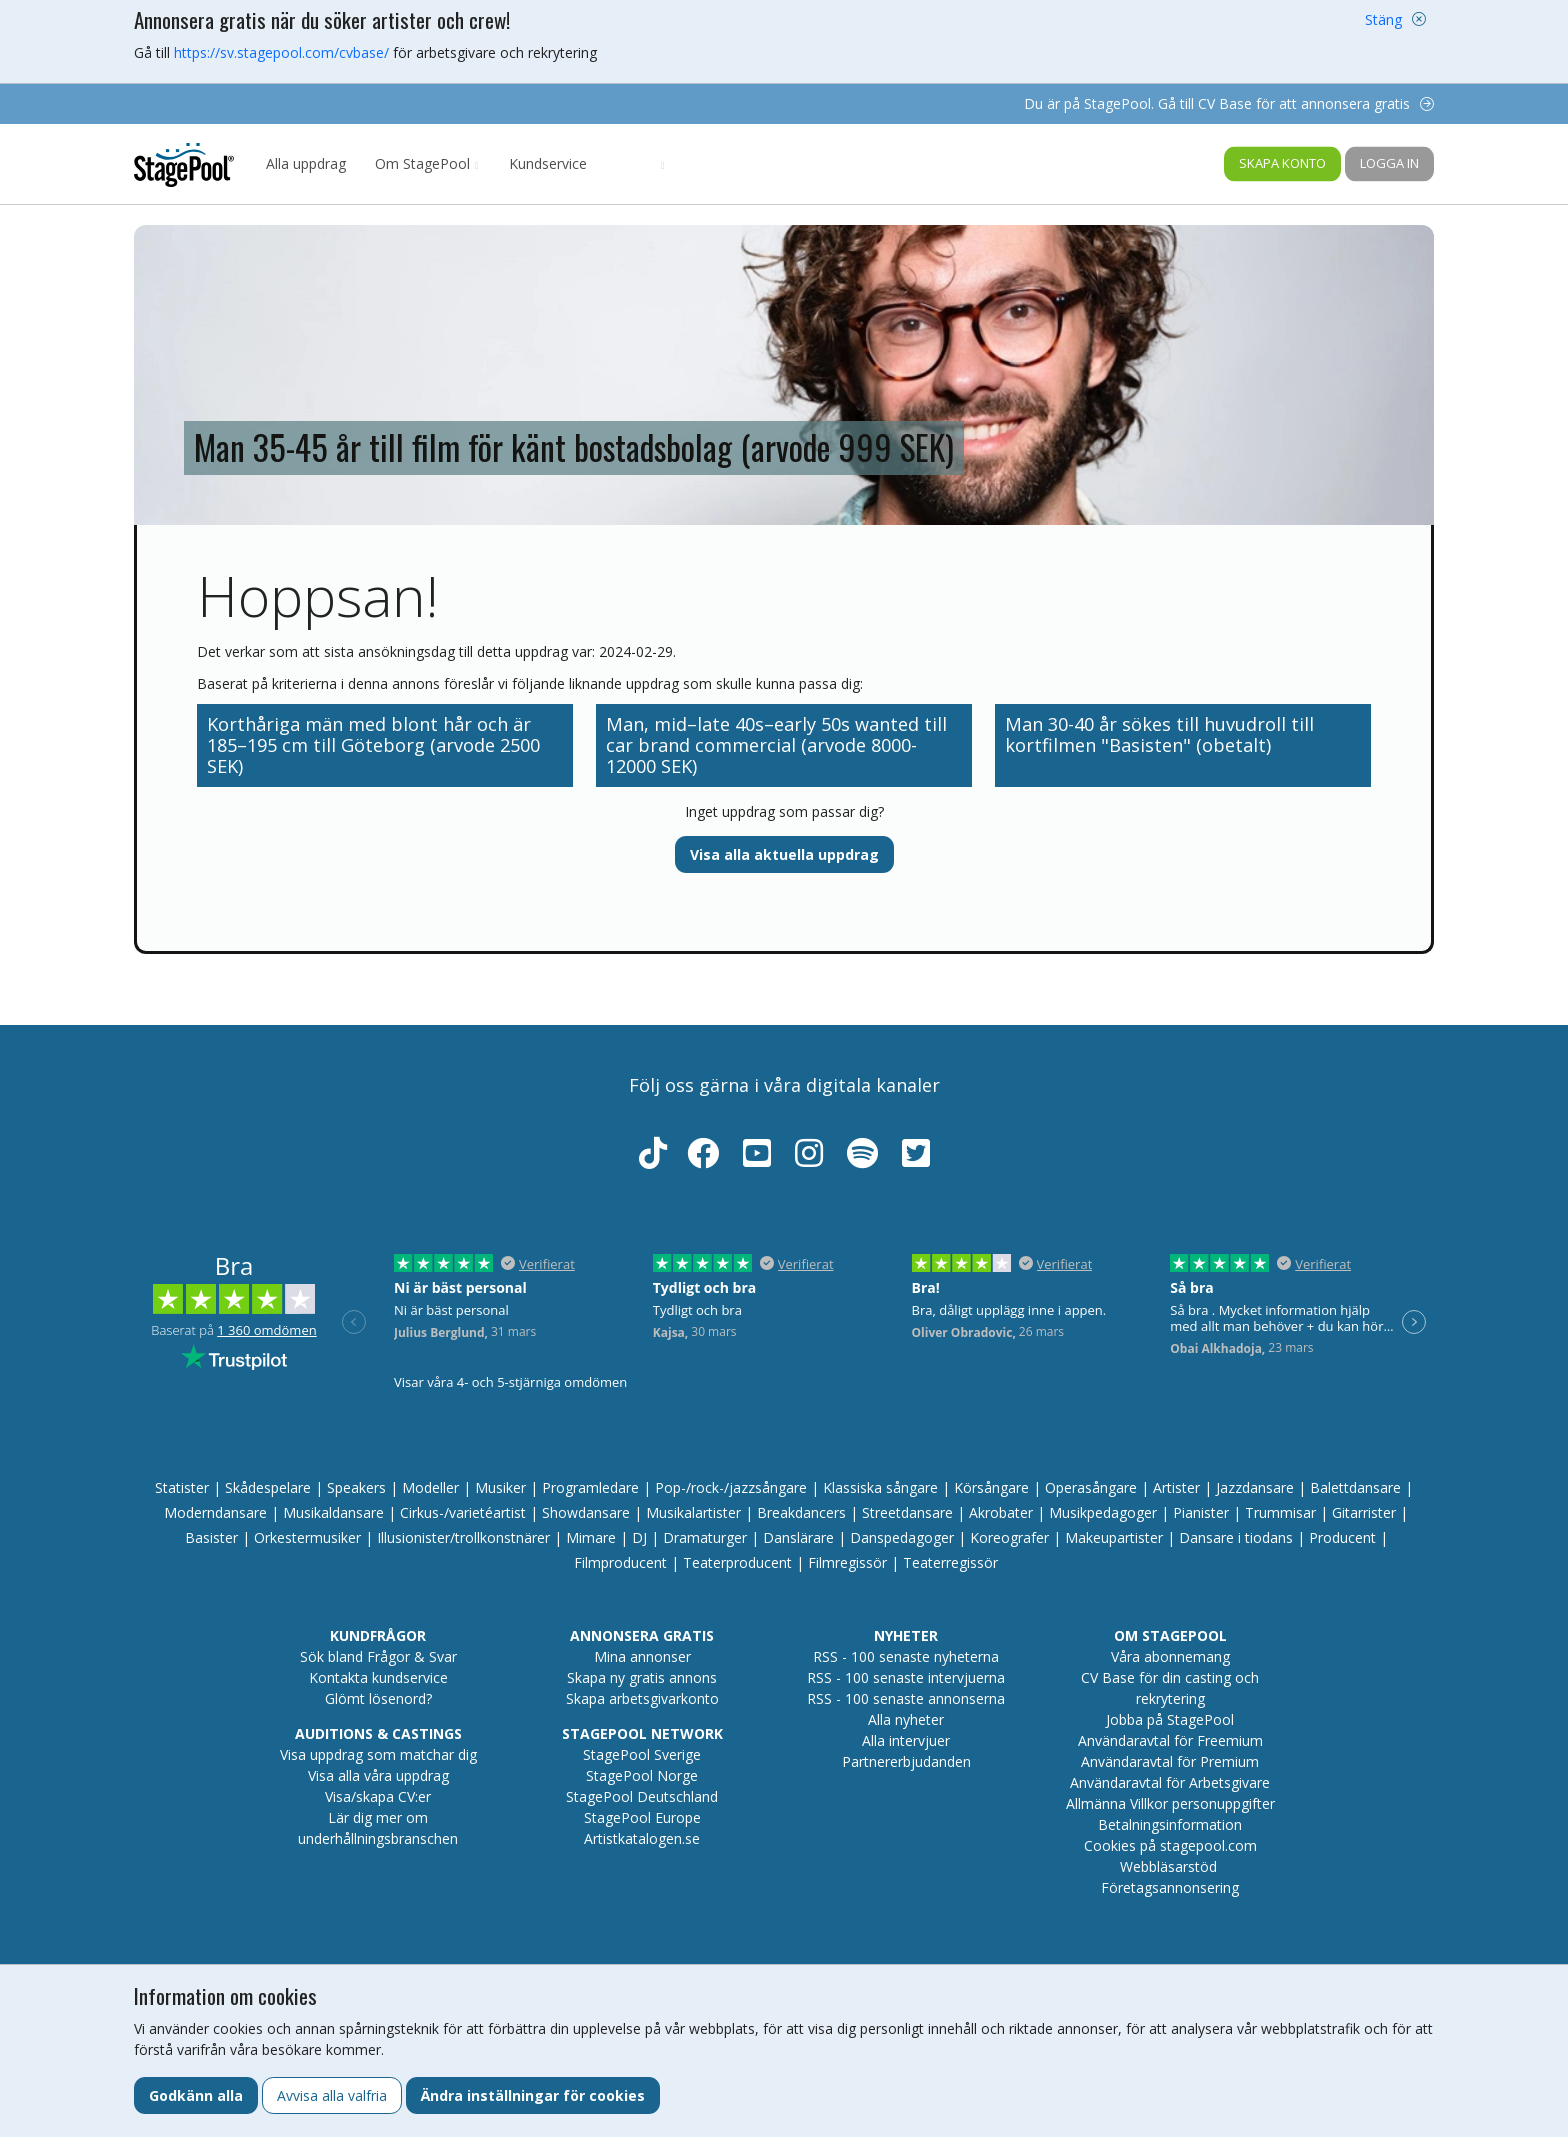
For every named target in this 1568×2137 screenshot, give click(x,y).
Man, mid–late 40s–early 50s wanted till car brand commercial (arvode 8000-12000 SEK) (776, 745)
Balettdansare (1355, 1487)
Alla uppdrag (306, 163)
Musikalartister (693, 1512)
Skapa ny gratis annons (642, 1677)
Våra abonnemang (1170, 1656)
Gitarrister (1364, 1512)
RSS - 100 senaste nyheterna (906, 1656)
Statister (182, 1487)
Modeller (430, 1487)
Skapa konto (1282, 163)
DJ (639, 1537)
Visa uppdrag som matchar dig (378, 1754)
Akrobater (1001, 1512)
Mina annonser (642, 1656)
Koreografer (1009, 1537)
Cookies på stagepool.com (1170, 1845)
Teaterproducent (737, 1562)
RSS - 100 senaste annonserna (906, 1698)
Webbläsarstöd (1168, 1866)
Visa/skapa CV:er (378, 1796)
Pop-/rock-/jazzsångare (731, 1487)
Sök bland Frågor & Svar (378, 1656)
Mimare (591, 1537)
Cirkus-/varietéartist (463, 1512)
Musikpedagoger (1103, 1512)
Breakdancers (801, 1512)
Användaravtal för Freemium (1170, 1740)
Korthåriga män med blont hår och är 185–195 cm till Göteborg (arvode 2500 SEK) (373, 745)
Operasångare (1091, 1487)
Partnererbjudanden (906, 1761)
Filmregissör (847, 1562)
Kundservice (548, 163)
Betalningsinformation (1170, 1824)
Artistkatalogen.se (642, 1838)
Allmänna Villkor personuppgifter (1170, 1803)
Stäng (1383, 19)
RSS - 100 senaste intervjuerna (906, 1677)
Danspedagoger (902, 1537)
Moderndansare (215, 1512)
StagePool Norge (642, 1775)
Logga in (1389, 163)
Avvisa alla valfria (332, 2095)
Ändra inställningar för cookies (533, 2095)
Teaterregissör (950, 1562)
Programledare (590, 1487)
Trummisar (1280, 1512)
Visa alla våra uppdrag (378, 1775)
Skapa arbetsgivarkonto (642, 1698)
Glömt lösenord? (378, 1698)
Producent (1342, 1537)
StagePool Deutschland (642, 1796)
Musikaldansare (333, 1512)
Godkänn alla (196, 2095)
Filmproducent (620, 1562)
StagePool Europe (642, 1817)
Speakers (356, 1487)
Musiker (500, 1487)
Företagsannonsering (1170, 1887)
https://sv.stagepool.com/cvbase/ (281, 52)
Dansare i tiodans (1236, 1537)
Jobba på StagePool (1170, 1719)
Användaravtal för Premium (1170, 1761)
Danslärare (798, 1537)
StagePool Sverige (642, 1754)
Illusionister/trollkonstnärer (463, 1537)
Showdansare (586, 1512)
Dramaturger (705, 1537)
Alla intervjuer (906, 1740)
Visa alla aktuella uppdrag (784, 854)
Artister (1176, 1487)
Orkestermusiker (307, 1537)
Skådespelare (268, 1487)
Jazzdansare (1255, 1487)
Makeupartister (1114, 1537)
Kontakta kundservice (378, 1677)
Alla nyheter (906, 1719)
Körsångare (991, 1487)
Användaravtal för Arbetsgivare (1170, 1782)
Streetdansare (907, 1512)
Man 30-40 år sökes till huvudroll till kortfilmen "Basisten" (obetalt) (1159, 734)
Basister (211, 1537)
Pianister (1201, 1512)
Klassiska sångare (880, 1487)
